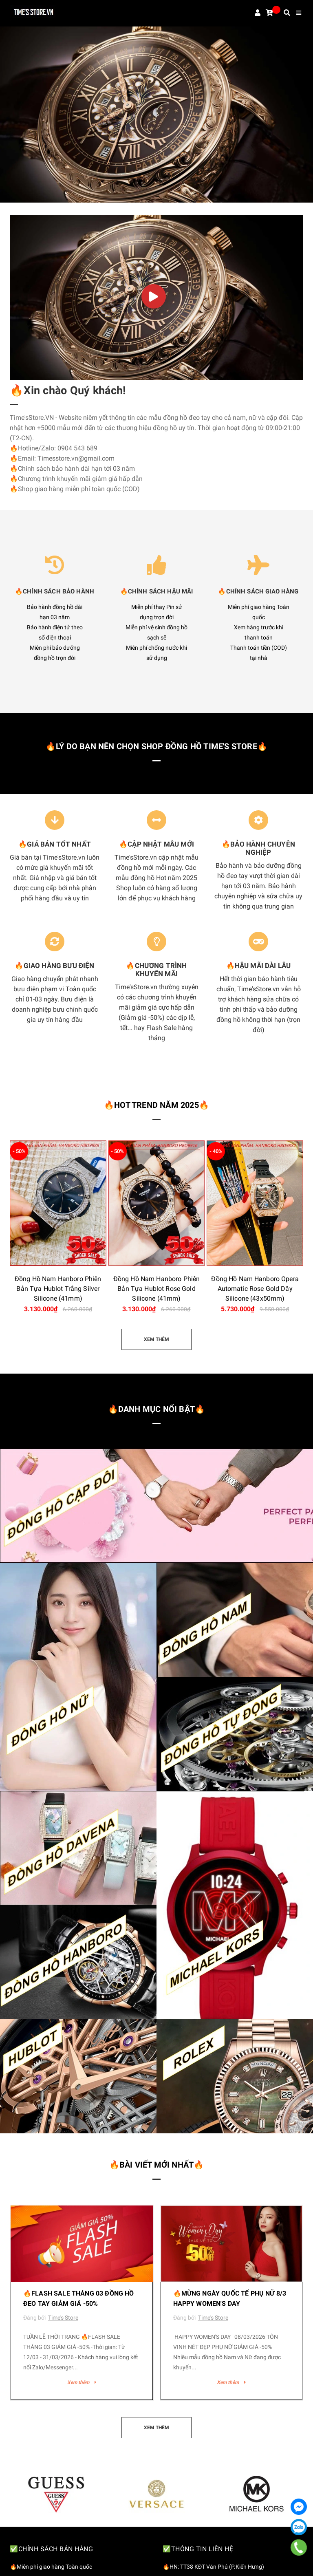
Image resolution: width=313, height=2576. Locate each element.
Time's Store (63, 2317)
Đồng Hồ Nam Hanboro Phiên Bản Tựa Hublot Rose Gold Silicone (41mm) (156, 1288)
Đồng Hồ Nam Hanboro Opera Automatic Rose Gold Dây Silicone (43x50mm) (255, 1288)
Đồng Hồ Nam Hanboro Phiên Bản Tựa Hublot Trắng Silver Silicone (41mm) (58, 1288)
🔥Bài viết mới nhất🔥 (156, 2165)
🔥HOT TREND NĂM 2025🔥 (156, 1105)
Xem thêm (81, 2382)
